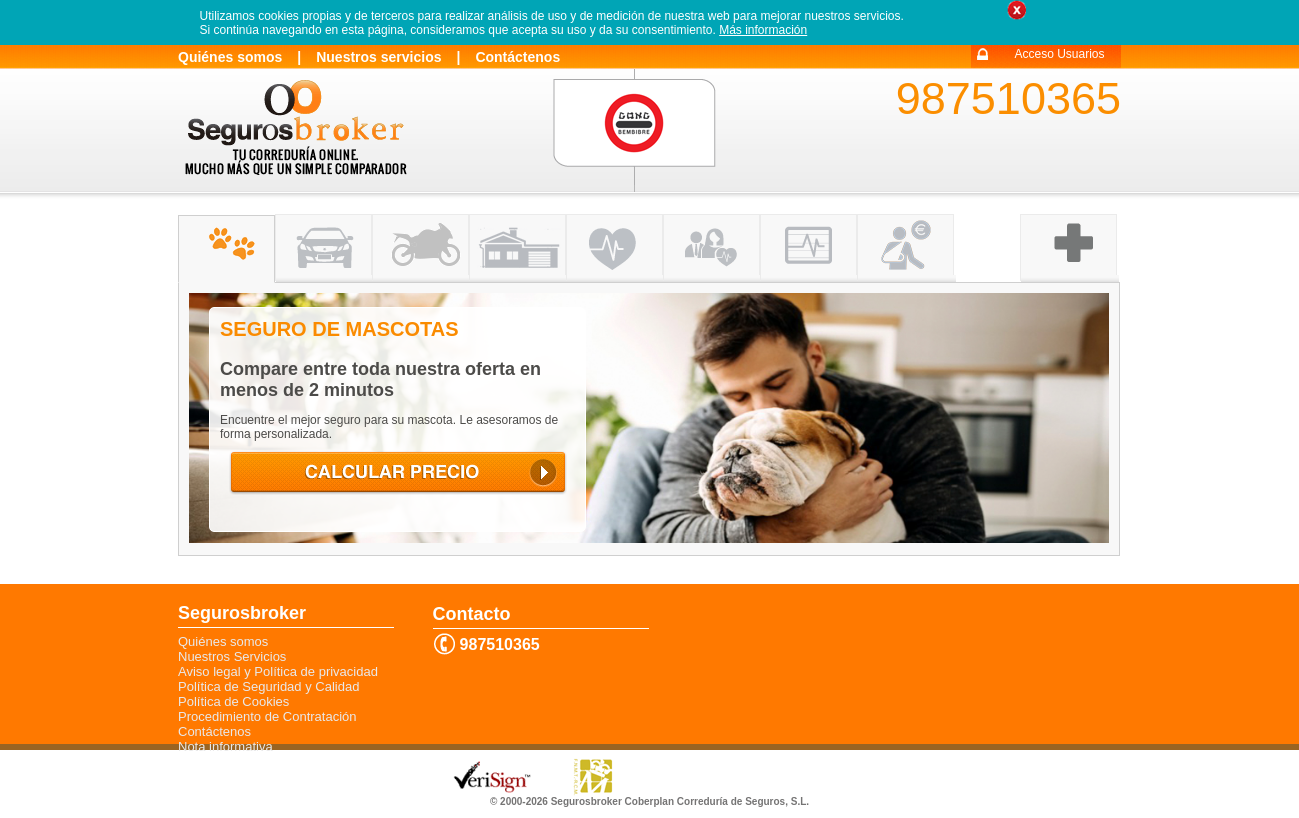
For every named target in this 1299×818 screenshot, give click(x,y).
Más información (763, 30)
